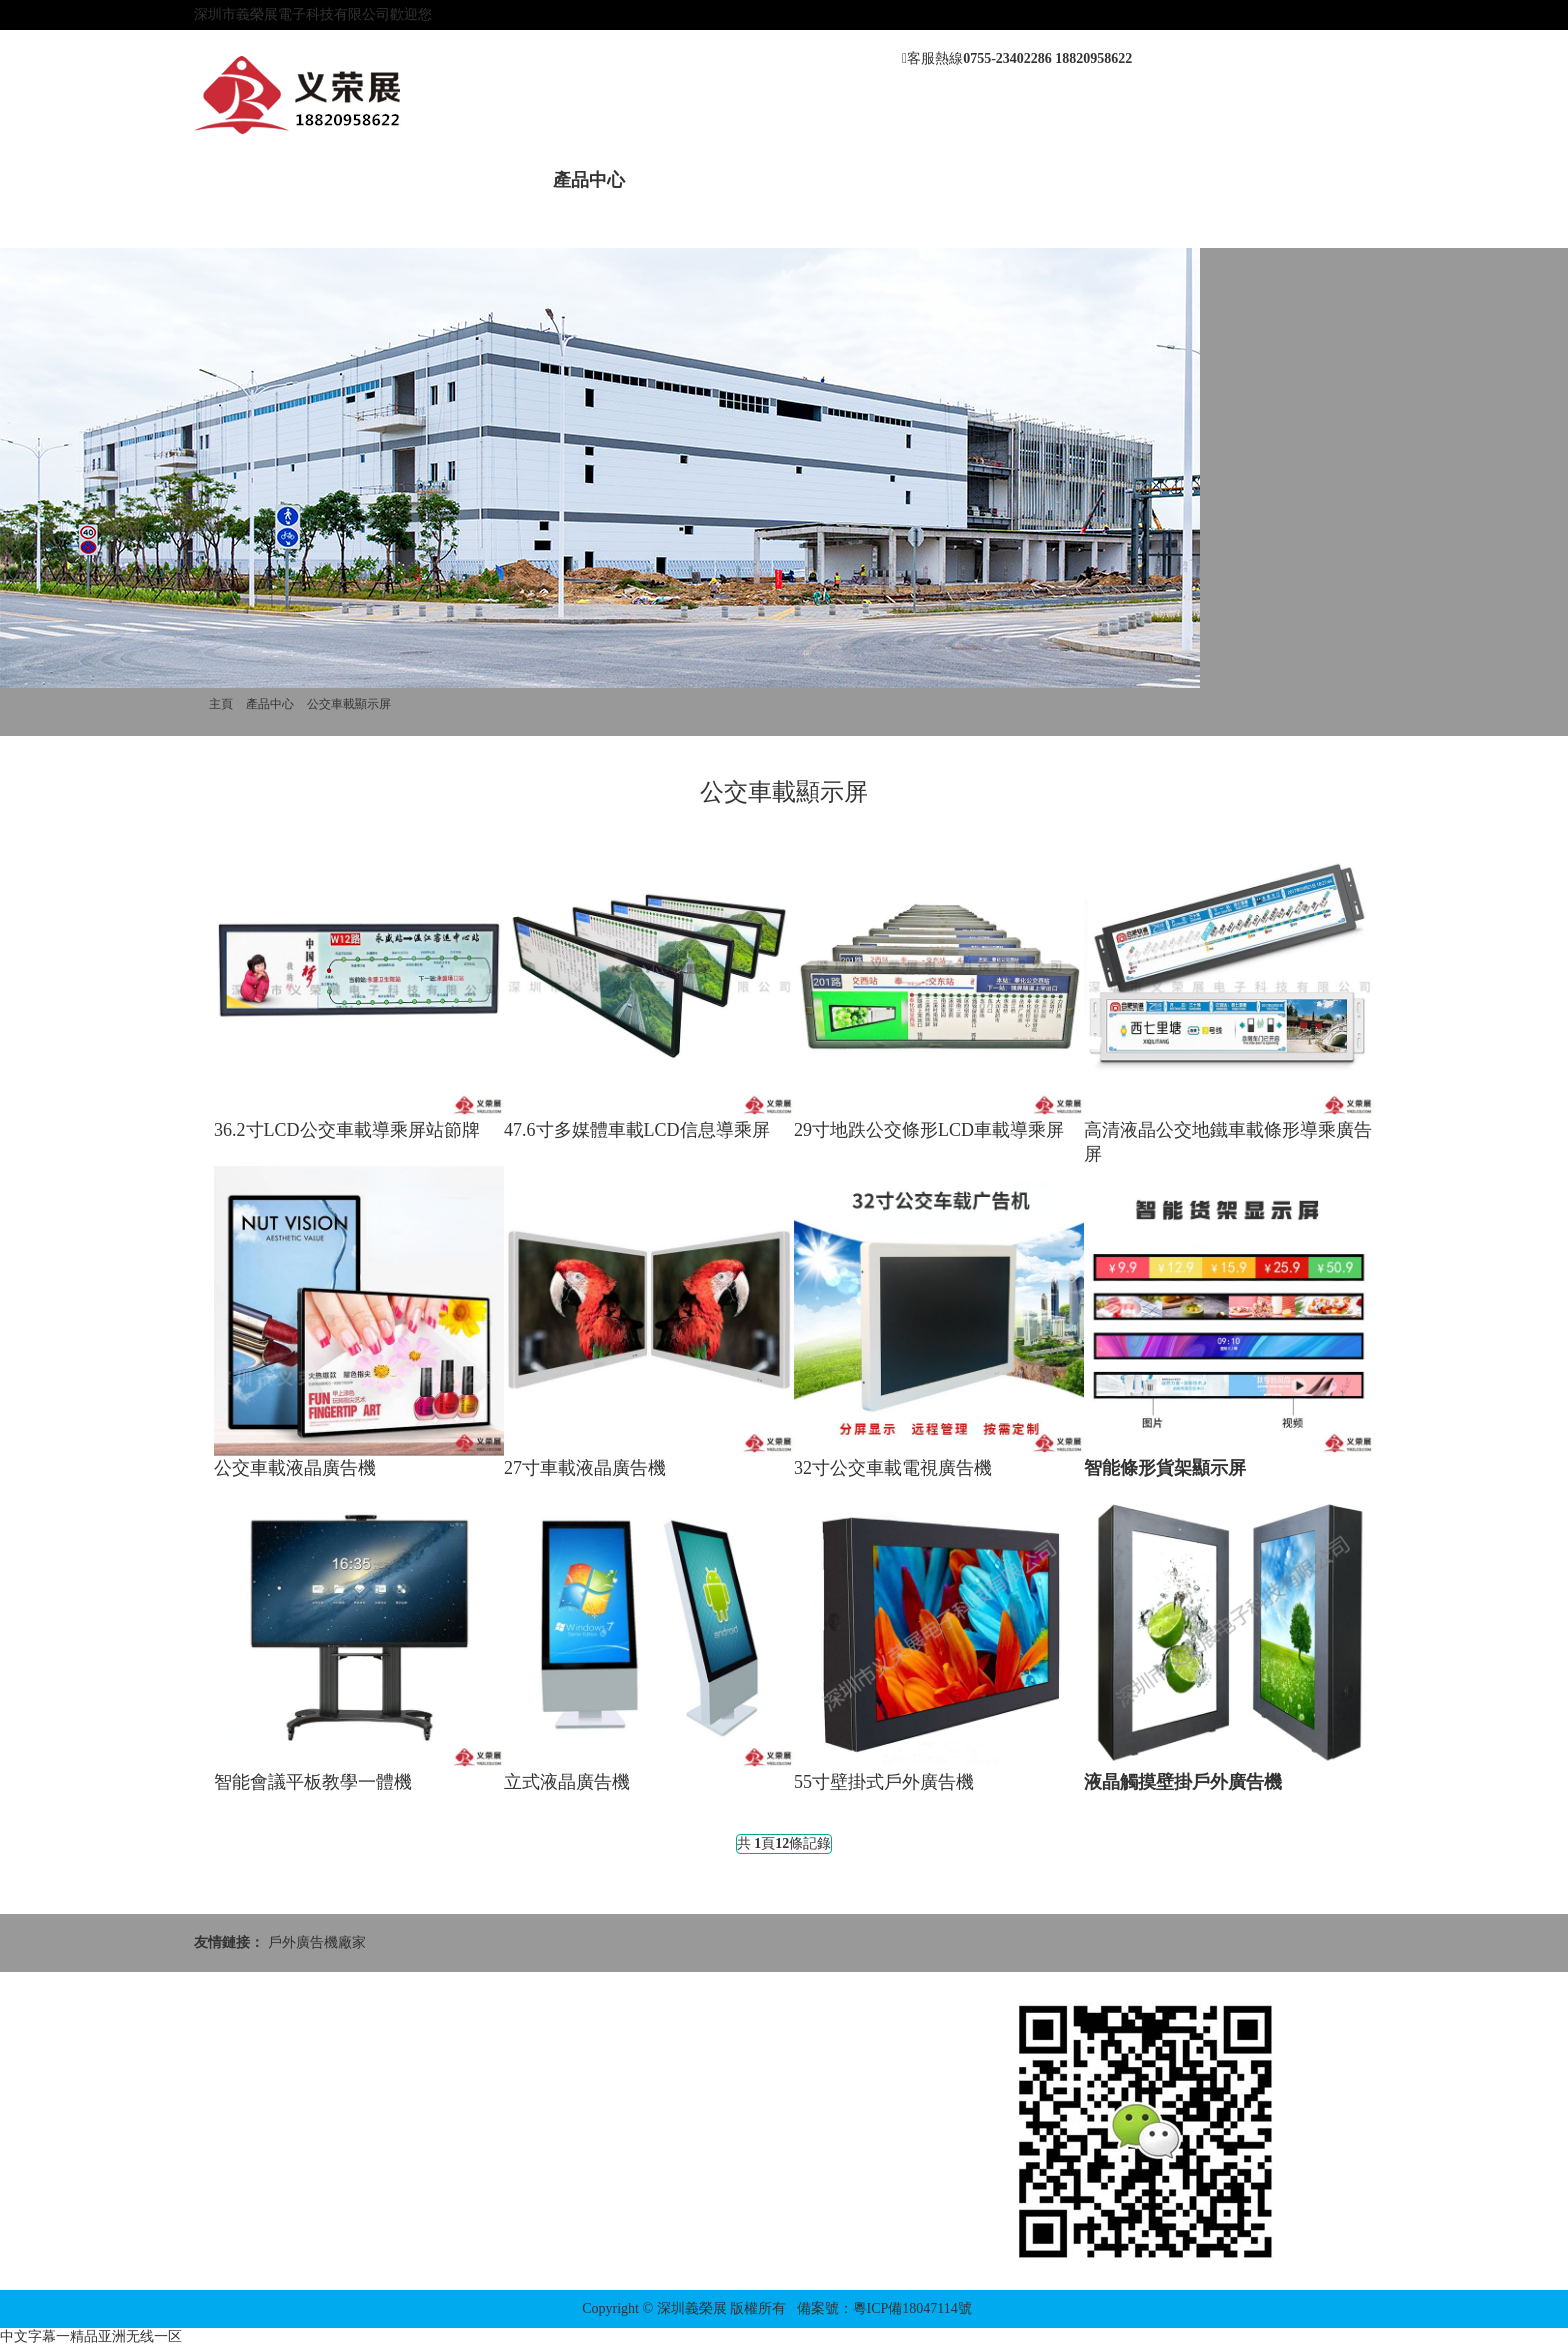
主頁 (221, 704)
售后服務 (815, 180)
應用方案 (928, 180)
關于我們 (363, 180)
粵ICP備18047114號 (912, 2308)
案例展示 (702, 180)
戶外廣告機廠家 (317, 1942)
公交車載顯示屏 (349, 704)
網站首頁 (250, 180)
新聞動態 (476, 180)
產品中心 (589, 180)
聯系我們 (1041, 180)
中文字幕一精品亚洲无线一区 (91, 2336)
